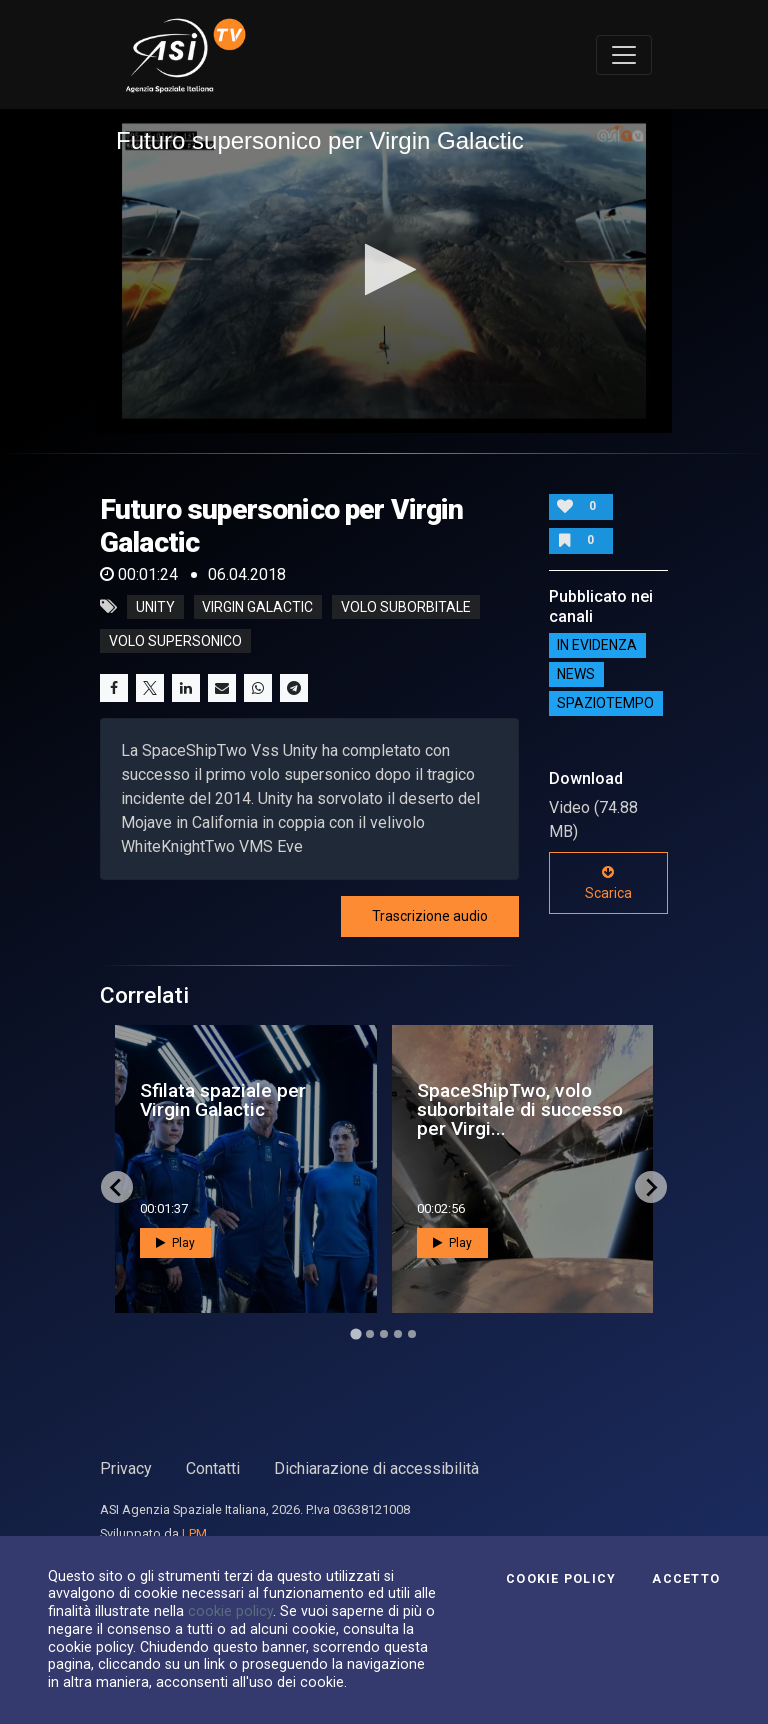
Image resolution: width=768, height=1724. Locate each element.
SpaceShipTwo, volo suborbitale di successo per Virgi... (520, 1109)
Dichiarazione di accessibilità (376, 1468)
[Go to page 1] (355, 1334)
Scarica (608, 883)
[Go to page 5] (412, 1334)
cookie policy (230, 1611)
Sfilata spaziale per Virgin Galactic (223, 1100)
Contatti (213, 1468)
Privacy (126, 1468)
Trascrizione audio (430, 916)
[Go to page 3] (384, 1334)
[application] (384, 271)
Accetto (686, 1579)
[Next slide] (651, 1187)
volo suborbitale (406, 607)
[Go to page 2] (370, 1334)
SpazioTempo (605, 704)
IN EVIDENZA (597, 646)
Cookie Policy (561, 1579)
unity (155, 607)
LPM (194, 1533)
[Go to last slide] (117, 1187)
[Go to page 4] (398, 1334)
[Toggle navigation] (624, 55)
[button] (384, 269)
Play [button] (175, 1243)
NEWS (576, 675)
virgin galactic (257, 607)
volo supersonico (175, 641)
